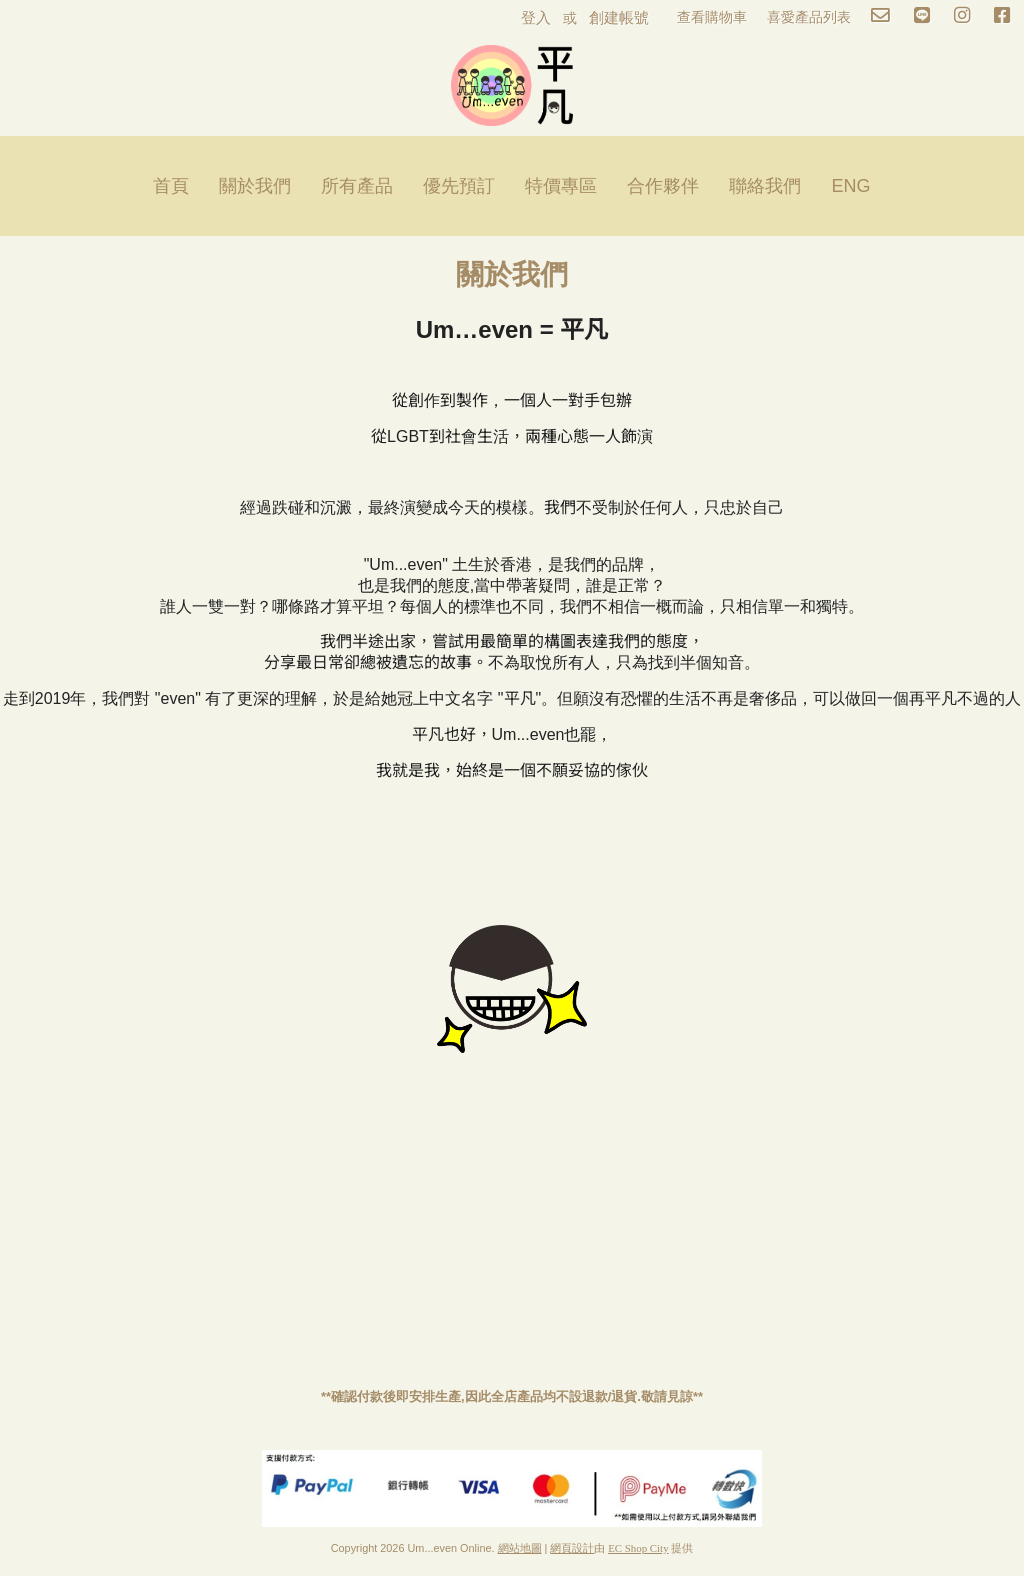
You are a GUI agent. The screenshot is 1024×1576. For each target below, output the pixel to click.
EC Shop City (638, 1548)
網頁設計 (572, 1548)
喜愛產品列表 (809, 17)
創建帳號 (619, 17)
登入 (536, 17)
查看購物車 (712, 17)
